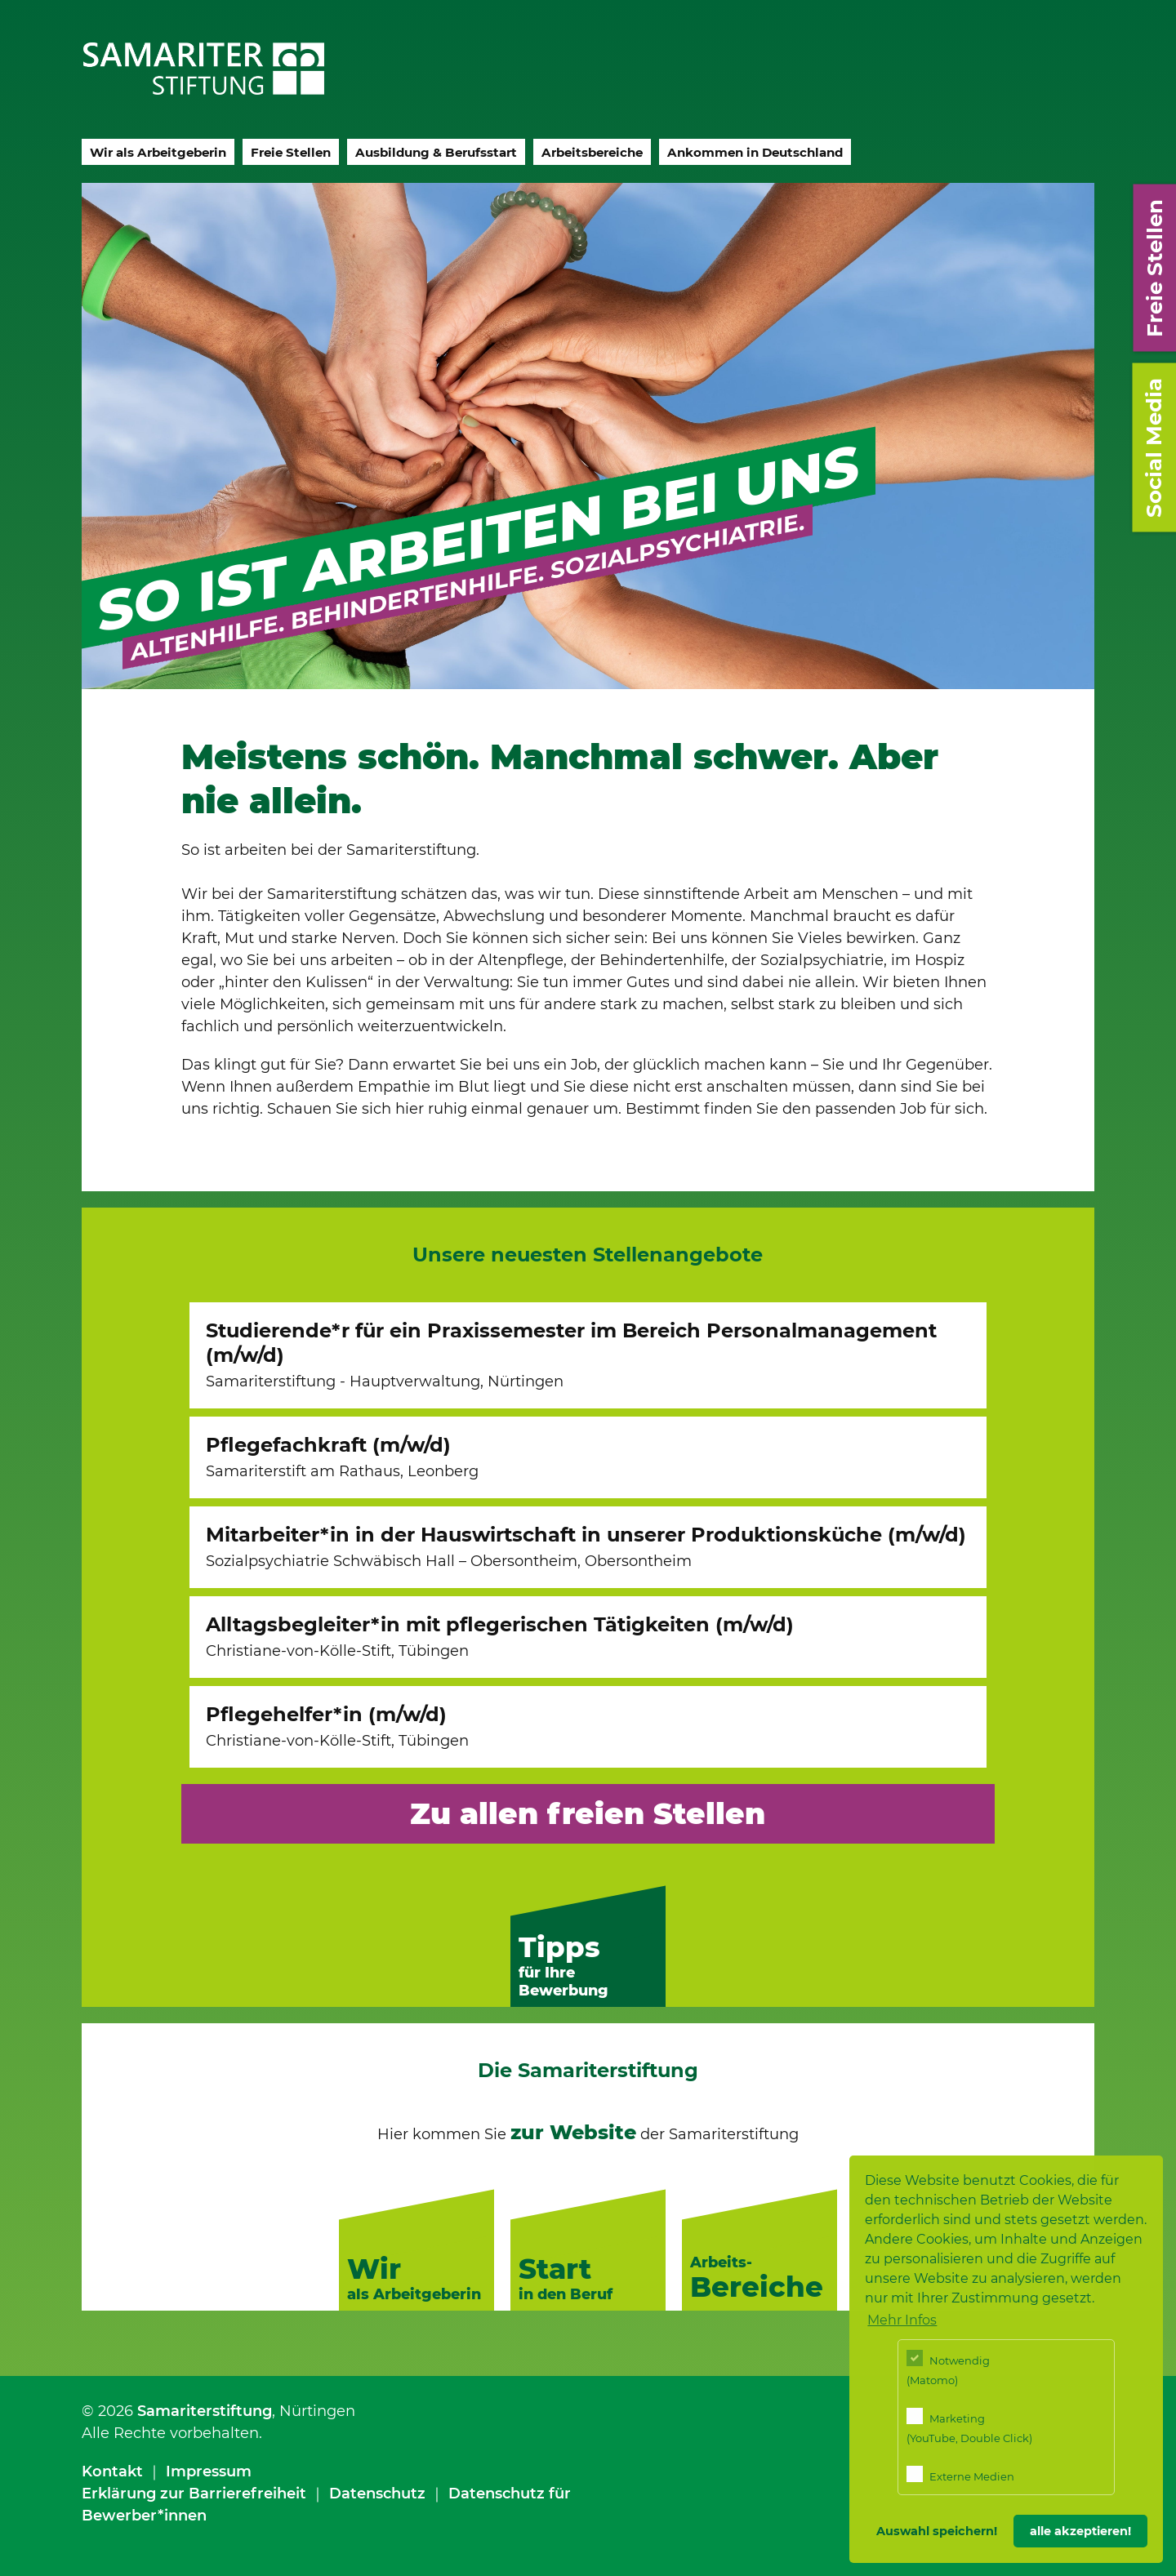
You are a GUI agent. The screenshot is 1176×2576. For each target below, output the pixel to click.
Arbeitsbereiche (592, 152)
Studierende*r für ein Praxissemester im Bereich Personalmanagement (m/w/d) (571, 1354)
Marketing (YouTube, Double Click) (969, 2426)
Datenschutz (377, 2494)
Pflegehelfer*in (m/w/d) (337, 1726)
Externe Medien (960, 2474)
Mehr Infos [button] (902, 2320)
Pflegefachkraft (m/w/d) (342, 1456)
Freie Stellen (291, 152)
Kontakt (112, 2471)
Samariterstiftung (204, 2411)
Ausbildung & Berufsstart (436, 152)
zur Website (573, 2132)
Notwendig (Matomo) (948, 2368)
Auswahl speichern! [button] (936, 2531)
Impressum (209, 2471)
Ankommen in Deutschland (755, 152)
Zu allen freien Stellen (587, 1813)
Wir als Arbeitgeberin (158, 152)
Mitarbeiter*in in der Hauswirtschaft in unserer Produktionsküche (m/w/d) (586, 1546)
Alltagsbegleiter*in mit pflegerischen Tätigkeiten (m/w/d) (500, 1636)
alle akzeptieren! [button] (1080, 2531)
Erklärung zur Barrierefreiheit (194, 2494)
